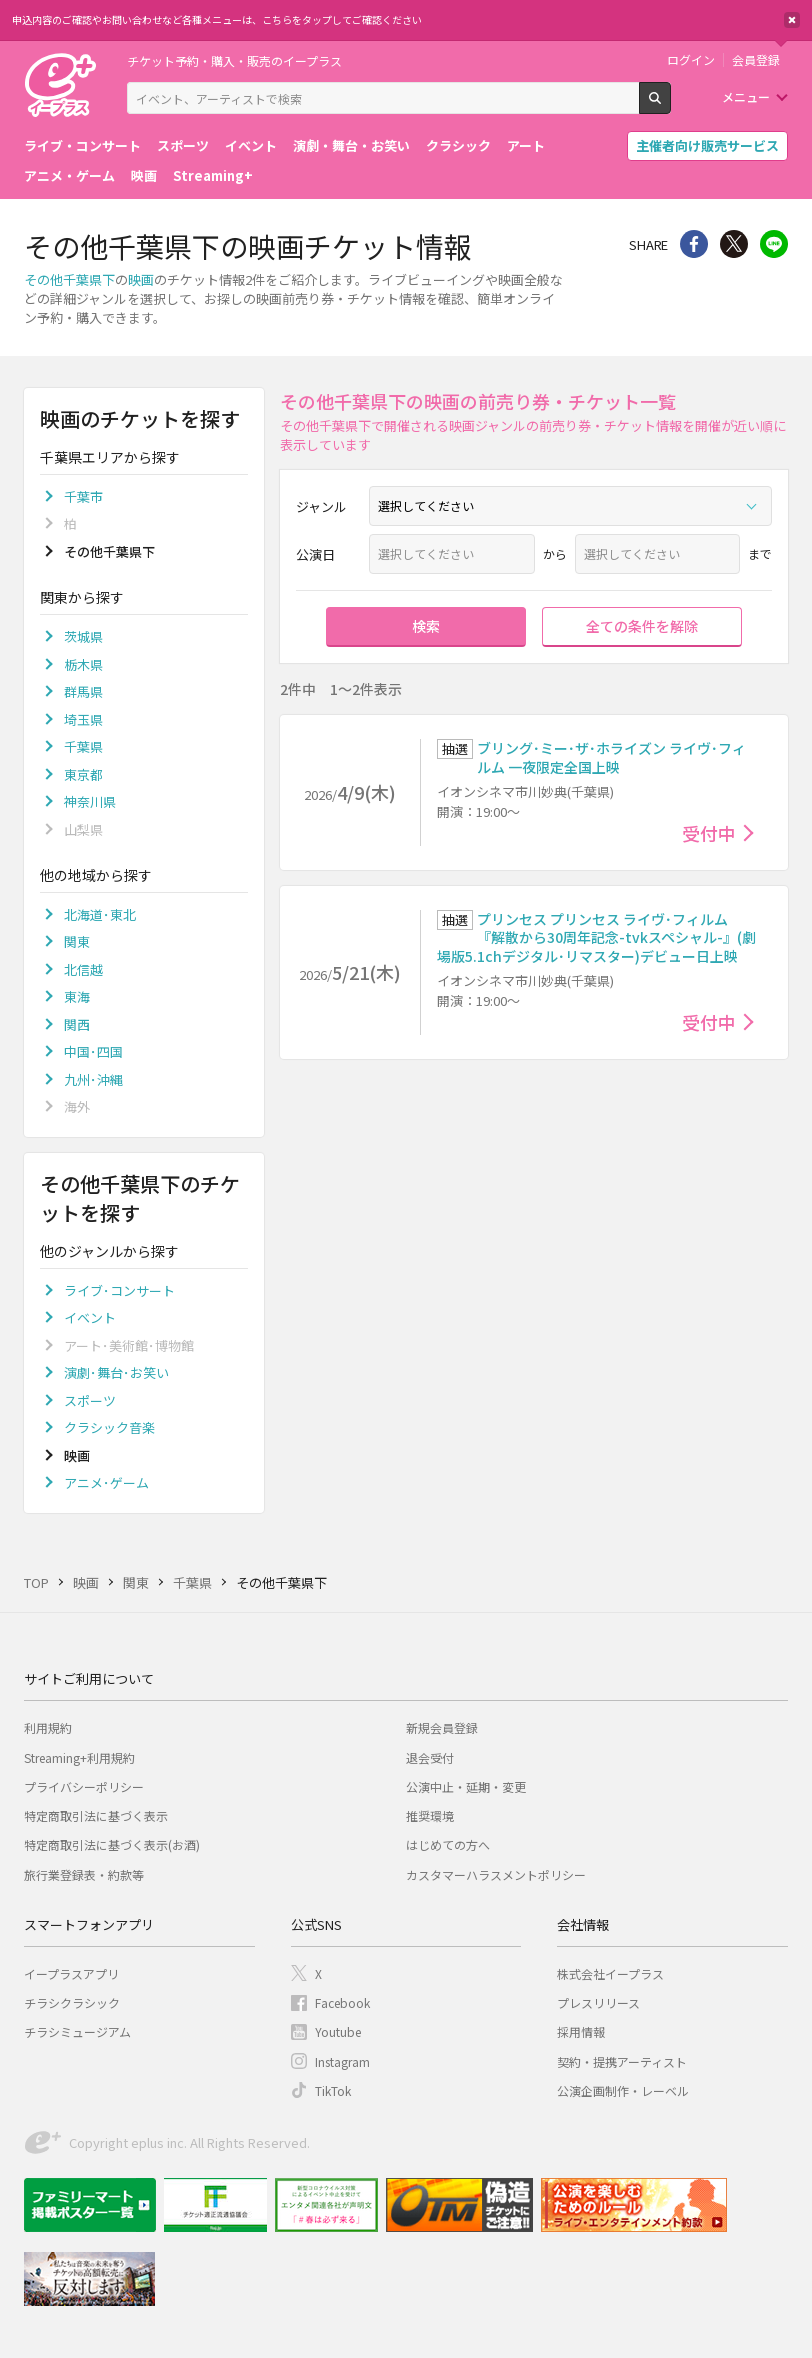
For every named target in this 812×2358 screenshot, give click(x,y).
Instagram (342, 2061)
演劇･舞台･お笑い (116, 1372)
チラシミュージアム (77, 2031)
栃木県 (83, 664)
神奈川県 (90, 801)
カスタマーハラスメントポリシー (496, 1874)
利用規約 (48, 1727)
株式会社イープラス (610, 1973)
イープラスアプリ (71, 1973)
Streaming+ (213, 175)
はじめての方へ (448, 1844)
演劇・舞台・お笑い (351, 145)
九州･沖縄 (93, 1079)
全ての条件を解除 (642, 626)
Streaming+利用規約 (79, 1757)
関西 (77, 1024)
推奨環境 (430, 1815)
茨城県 (83, 636)
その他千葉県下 (69, 279)
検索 (670, 106)
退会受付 (430, 1757)
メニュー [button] (746, 96)
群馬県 (83, 691)
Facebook (342, 2002)
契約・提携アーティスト (622, 2061)
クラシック (458, 145)
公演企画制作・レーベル (623, 2090)
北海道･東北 (100, 914)
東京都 (83, 774)
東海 (77, 996)
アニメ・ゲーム (69, 175)
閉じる (792, 20)
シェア (694, 244)
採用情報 (581, 2031)
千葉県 (83, 746)
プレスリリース (598, 2002)
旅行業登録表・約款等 (84, 1874)
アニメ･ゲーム (106, 1482)
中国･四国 (93, 1051)
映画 (144, 175)
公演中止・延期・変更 (466, 1786)
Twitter (734, 244)
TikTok (333, 2090)
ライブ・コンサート (82, 145)
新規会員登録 (442, 1727)
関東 (77, 941)
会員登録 (756, 60)
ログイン (691, 60)
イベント (251, 145)
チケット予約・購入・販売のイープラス (234, 60)
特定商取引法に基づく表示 (96, 1815)
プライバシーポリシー (84, 1786)
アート (526, 145)
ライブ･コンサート (119, 1290)
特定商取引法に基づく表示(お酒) (112, 1844)
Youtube (338, 2031)
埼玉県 (83, 719)
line (774, 244)
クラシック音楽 (109, 1427)
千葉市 (83, 496)
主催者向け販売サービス (707, 145)
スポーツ (183, 145)
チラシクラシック (72, 2002)
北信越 (83, 969)
